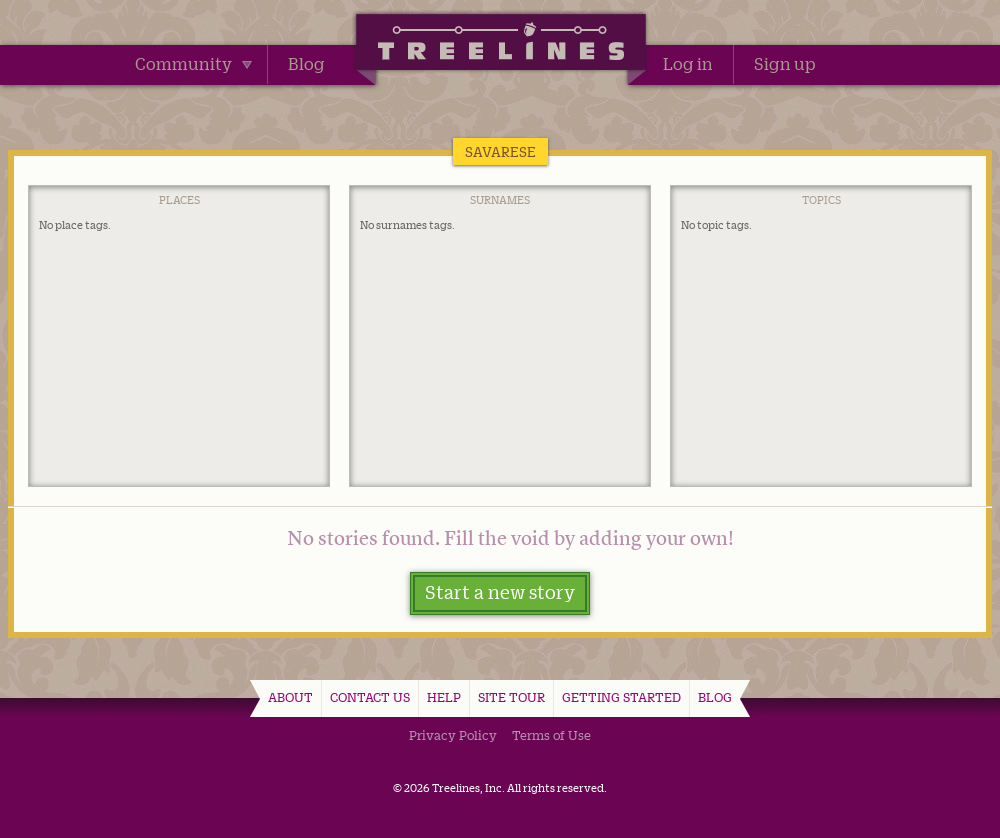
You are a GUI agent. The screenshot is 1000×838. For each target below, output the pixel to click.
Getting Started (621, 697)
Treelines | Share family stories (500, 45)
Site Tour (511, 697)
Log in (688, 64)
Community (193, 64)
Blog (306, 64)
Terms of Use (551, 735)
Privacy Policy (453, 735)
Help (444, 697)
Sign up (785, 64)
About (290, 697)
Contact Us (370, 697)
